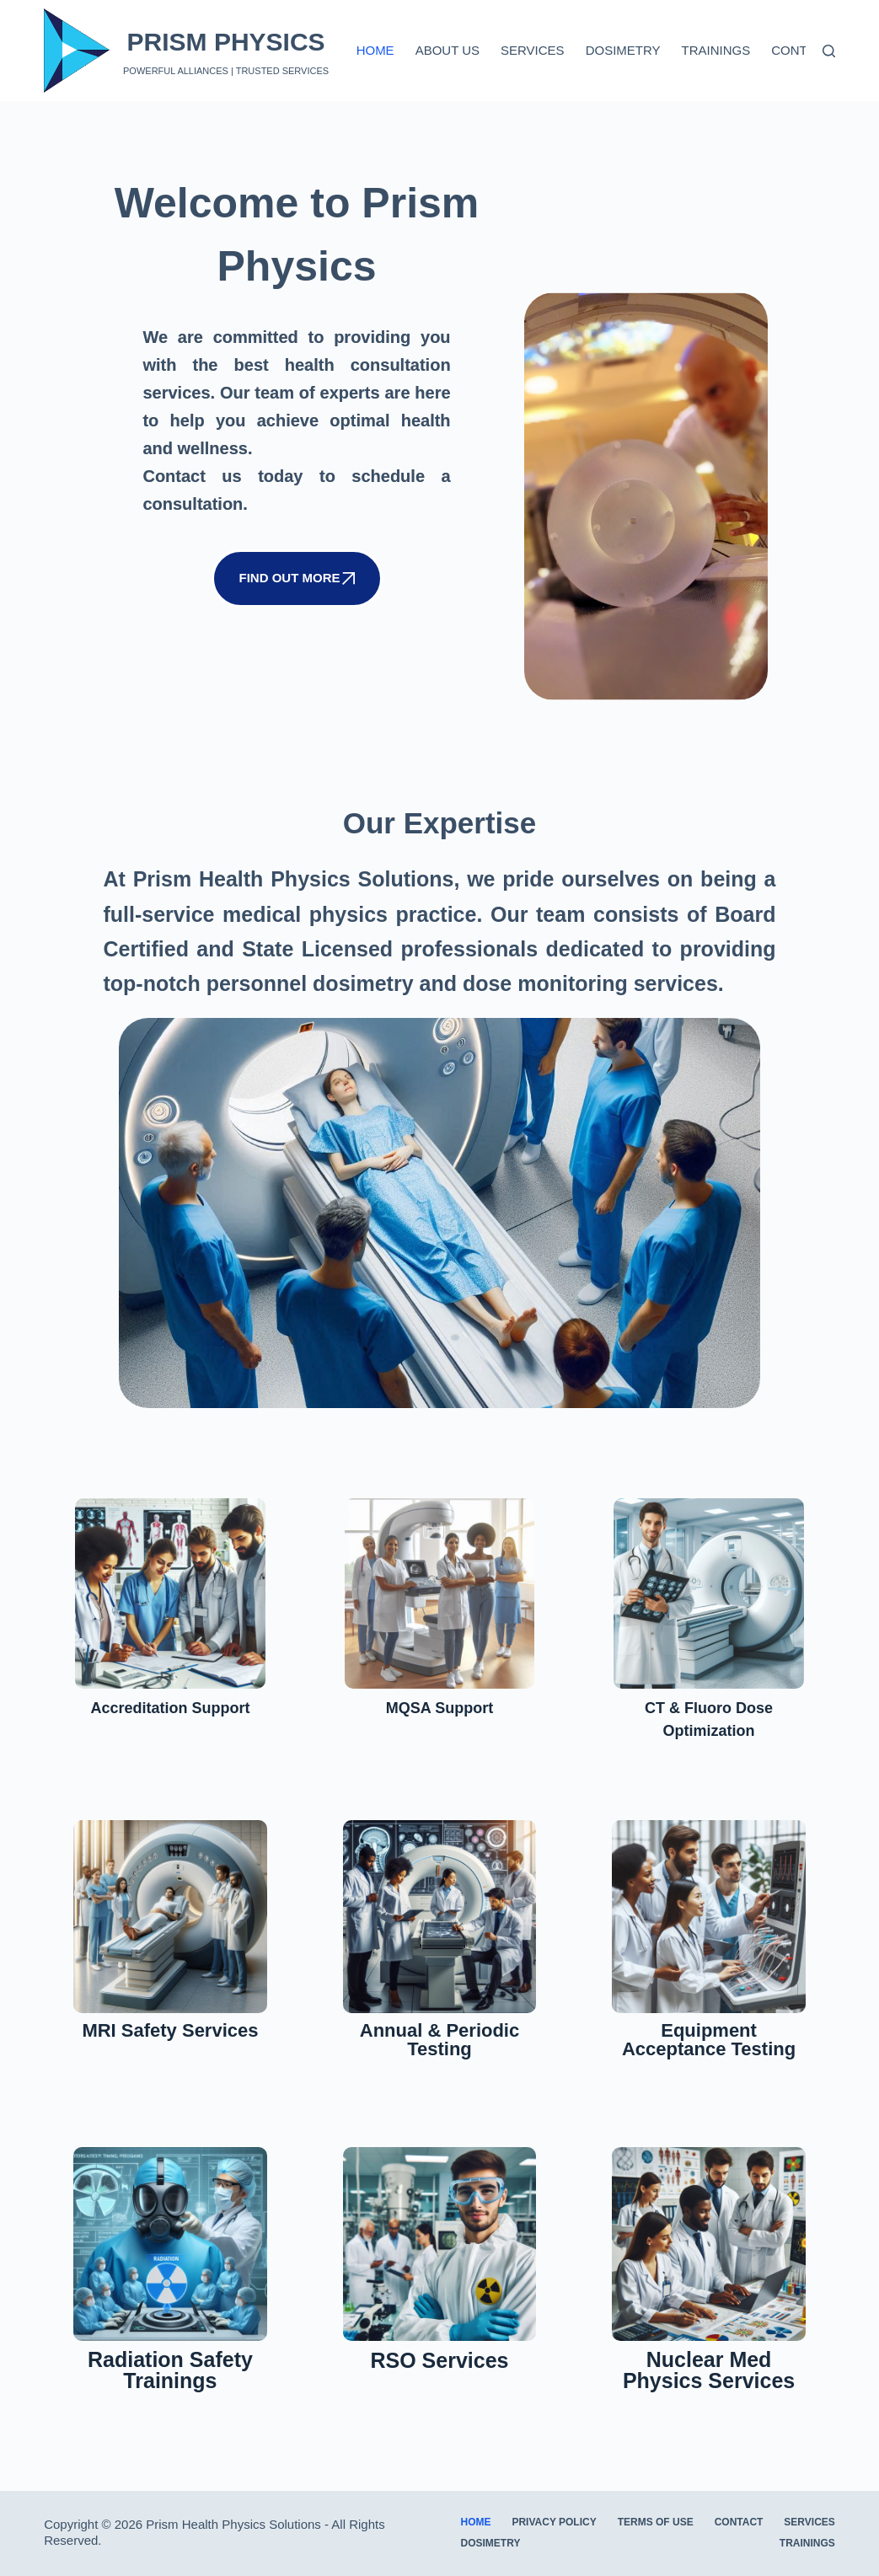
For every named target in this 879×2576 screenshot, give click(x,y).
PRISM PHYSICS (226, 42)
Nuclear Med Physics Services (709, 2390)
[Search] (829, 51)
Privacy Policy (554, 2522)
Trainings (716, 50)
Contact (801, 50)
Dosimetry (623, 50)
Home (375, 50)
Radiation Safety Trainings (170, 2390)
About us (447, 50)
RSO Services (440, 2380)
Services (533, 50)
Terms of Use (656, 2522)
